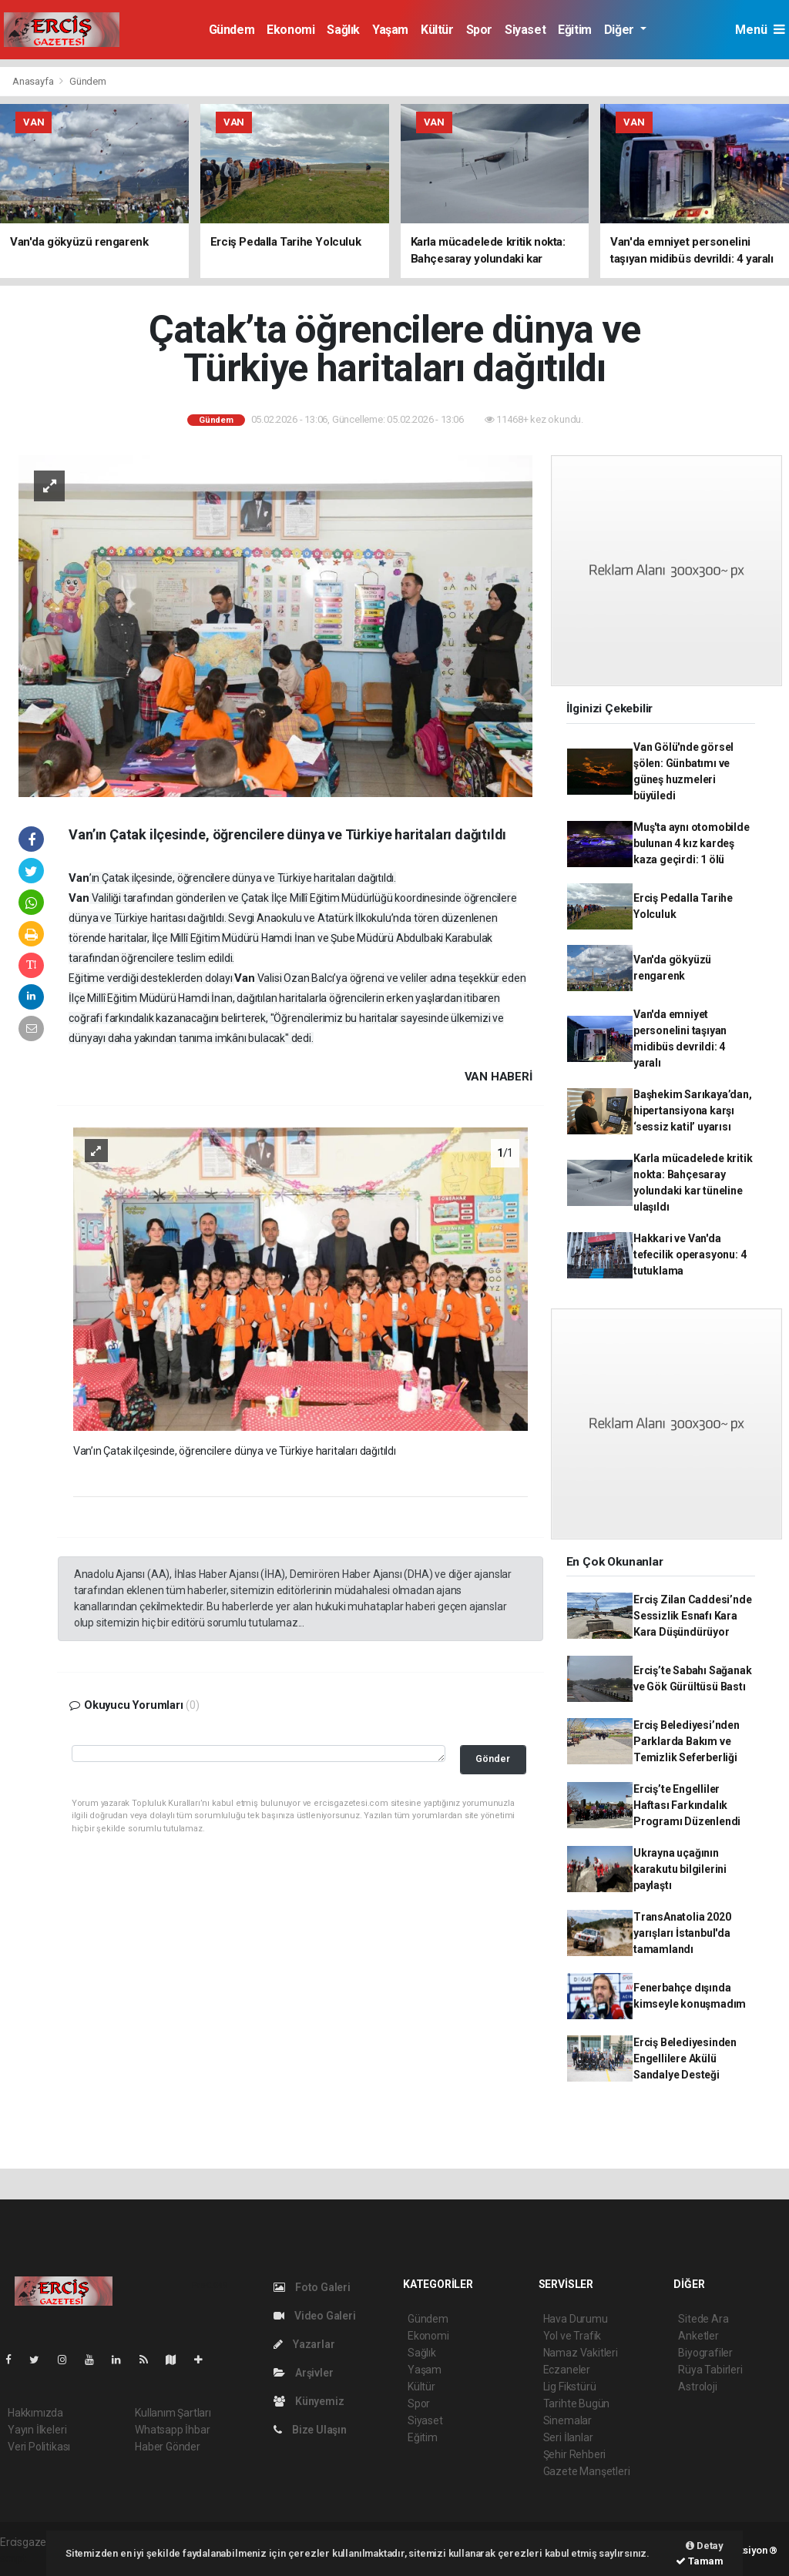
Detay (705, 2545)
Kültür (437, 29)
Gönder (492, 1758)
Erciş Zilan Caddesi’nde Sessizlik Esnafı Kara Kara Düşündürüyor (692, 1615)
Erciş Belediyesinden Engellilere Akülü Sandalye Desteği (685, 2058)
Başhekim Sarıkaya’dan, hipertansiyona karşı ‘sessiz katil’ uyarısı (692, 1110)
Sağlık (343, 29)
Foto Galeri (312, 2287)
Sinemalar (567, 2420)
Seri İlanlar (568, 2437)
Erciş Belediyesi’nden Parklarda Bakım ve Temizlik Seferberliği (686, 1741)
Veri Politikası (39, 2446)
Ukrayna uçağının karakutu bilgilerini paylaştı (680, 1869)
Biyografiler (705, 2353)
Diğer (620, 29)
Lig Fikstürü (569, 2386)
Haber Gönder (167, 2446)
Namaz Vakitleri (580, 2353)
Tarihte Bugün (576, 2403)
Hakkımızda (35, 2413)
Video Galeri (314, 2316)
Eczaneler (566, 2369)
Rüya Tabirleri (710, 2369)
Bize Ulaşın (310, 2430)
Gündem (232, 29)
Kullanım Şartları (173, 2413)
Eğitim (575, 29)
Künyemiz (309, 2401)
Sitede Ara (703, 2319)
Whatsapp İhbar (172, 2430)
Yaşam (390, 29)
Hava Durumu (575, 2319)
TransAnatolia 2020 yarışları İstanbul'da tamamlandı (682, 1933)
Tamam (700, 2561)
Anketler (698, 2336)
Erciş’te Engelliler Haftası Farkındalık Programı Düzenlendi (686, 1805)
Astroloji (697, 2386)
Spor (479, 29)
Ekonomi (290, 29)
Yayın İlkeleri (37, 2430)
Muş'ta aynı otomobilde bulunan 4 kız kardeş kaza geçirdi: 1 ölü (691, 843)
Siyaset (525, 29)
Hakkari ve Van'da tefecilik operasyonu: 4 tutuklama (690, 1254)
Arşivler (303, 2373)
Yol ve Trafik (572, 2336)
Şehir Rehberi (574, 2454)
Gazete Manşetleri (586, 2471)
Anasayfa (33, 81)
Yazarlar (304, 2344)
